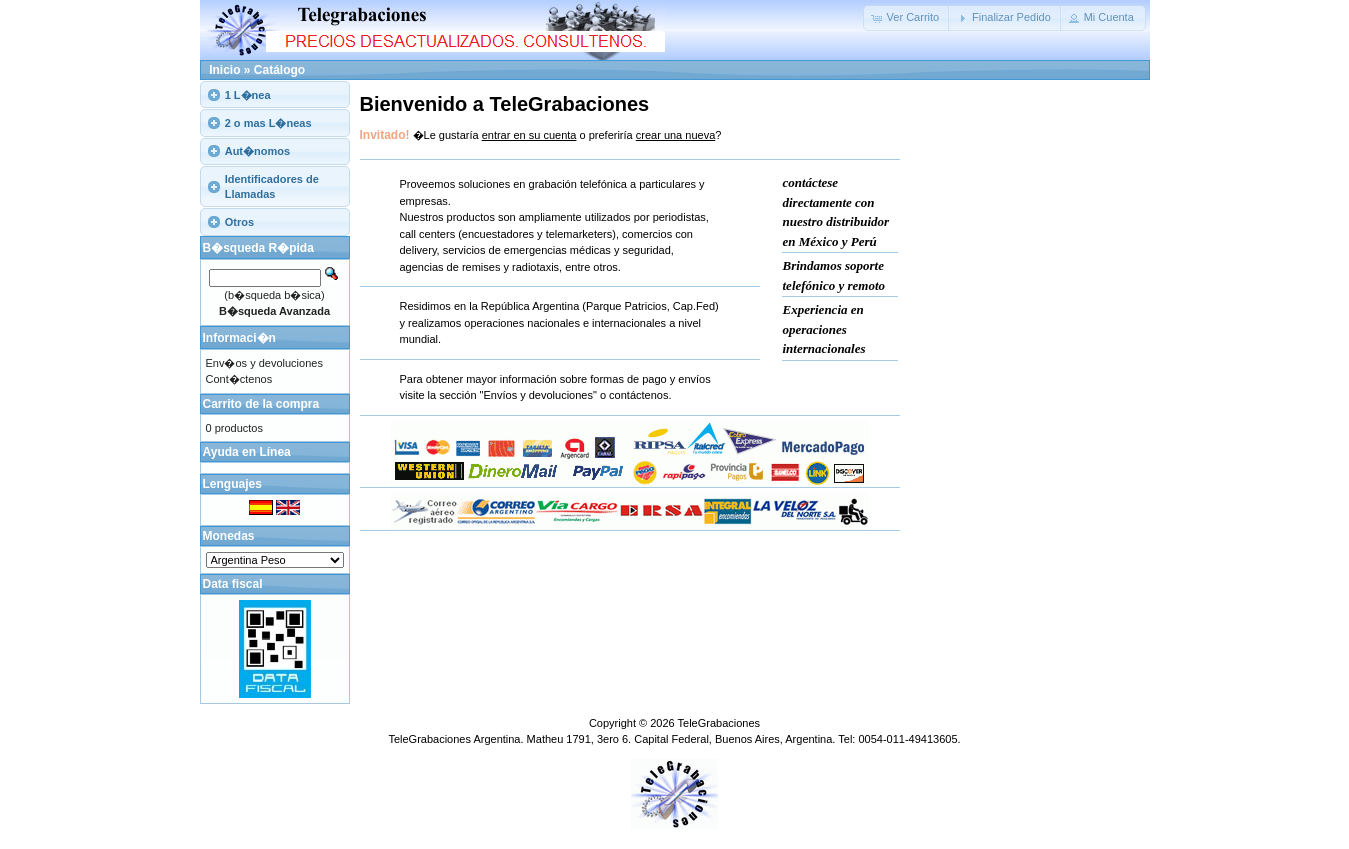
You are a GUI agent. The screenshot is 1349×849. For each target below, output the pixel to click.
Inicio (224, 70)
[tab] (275, 94)
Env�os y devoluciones (264, 363)
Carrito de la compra (261, 404)
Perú (864, 241)
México (819, 241)
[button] (907, 18)
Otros (239, 222)
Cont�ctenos (239, 379)
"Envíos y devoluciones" (538, 395)
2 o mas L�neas (268, 123)
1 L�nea (248, 95)
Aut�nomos (257, 151)
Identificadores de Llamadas (272, 186)
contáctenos (638, 395)
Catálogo (279, 70)
